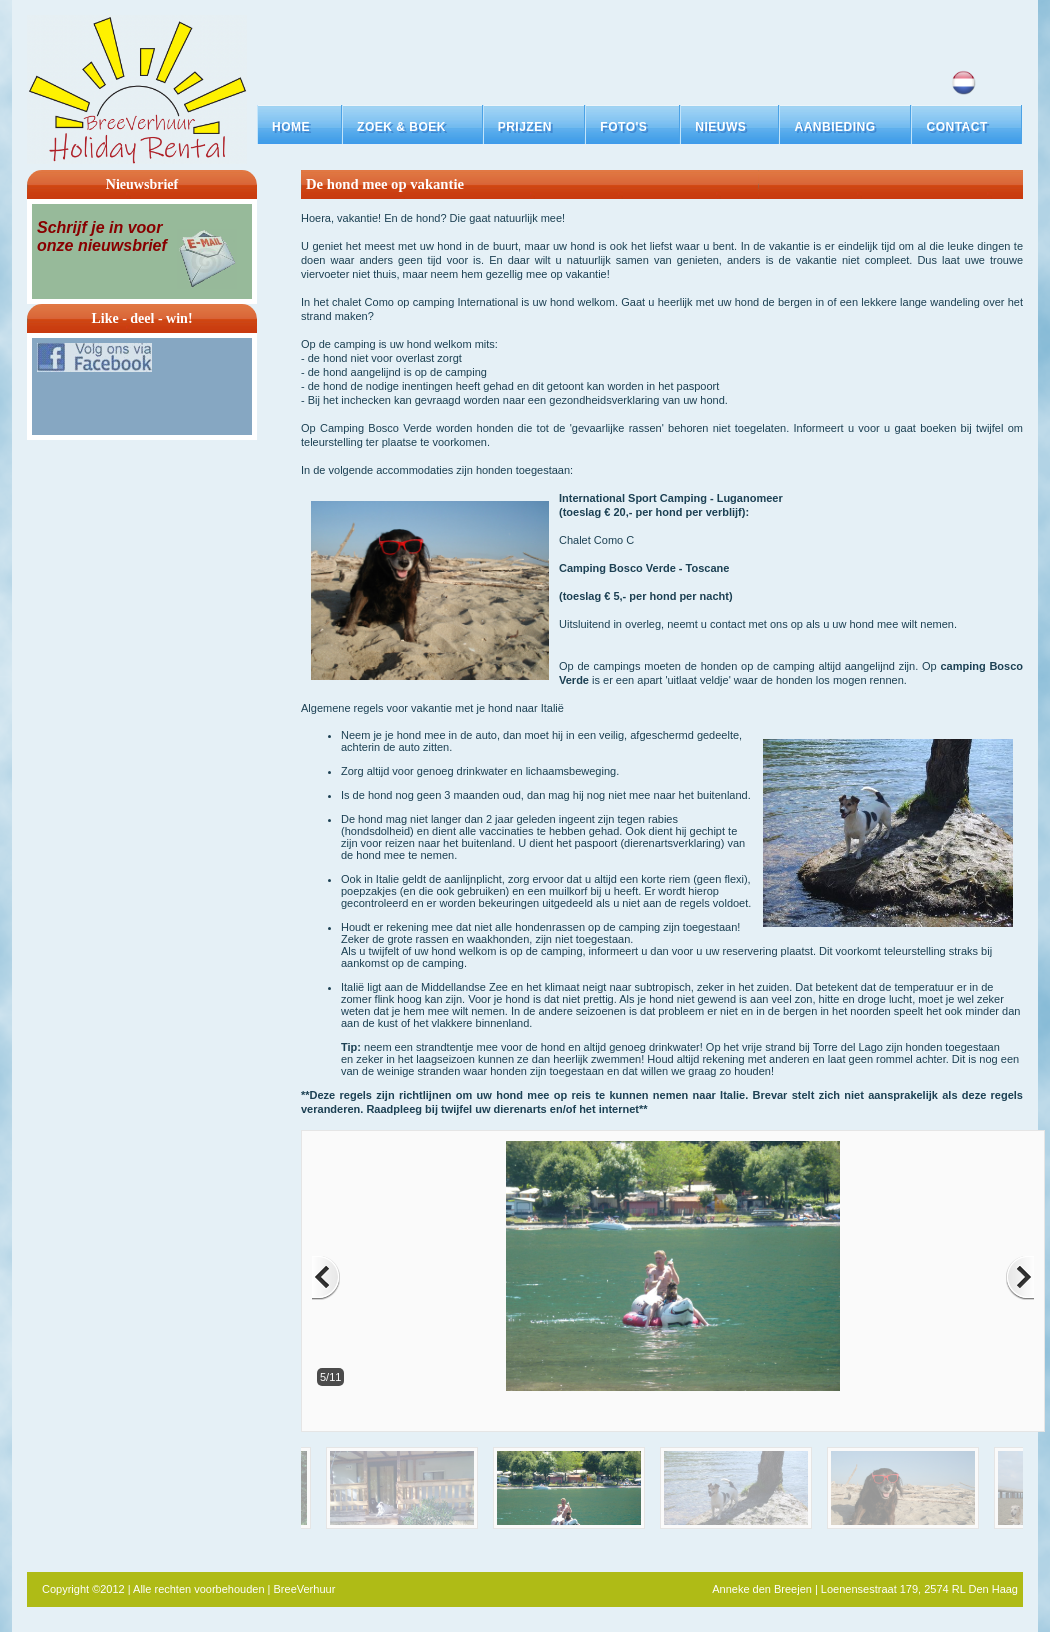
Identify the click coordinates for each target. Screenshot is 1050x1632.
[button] (412, 127)
